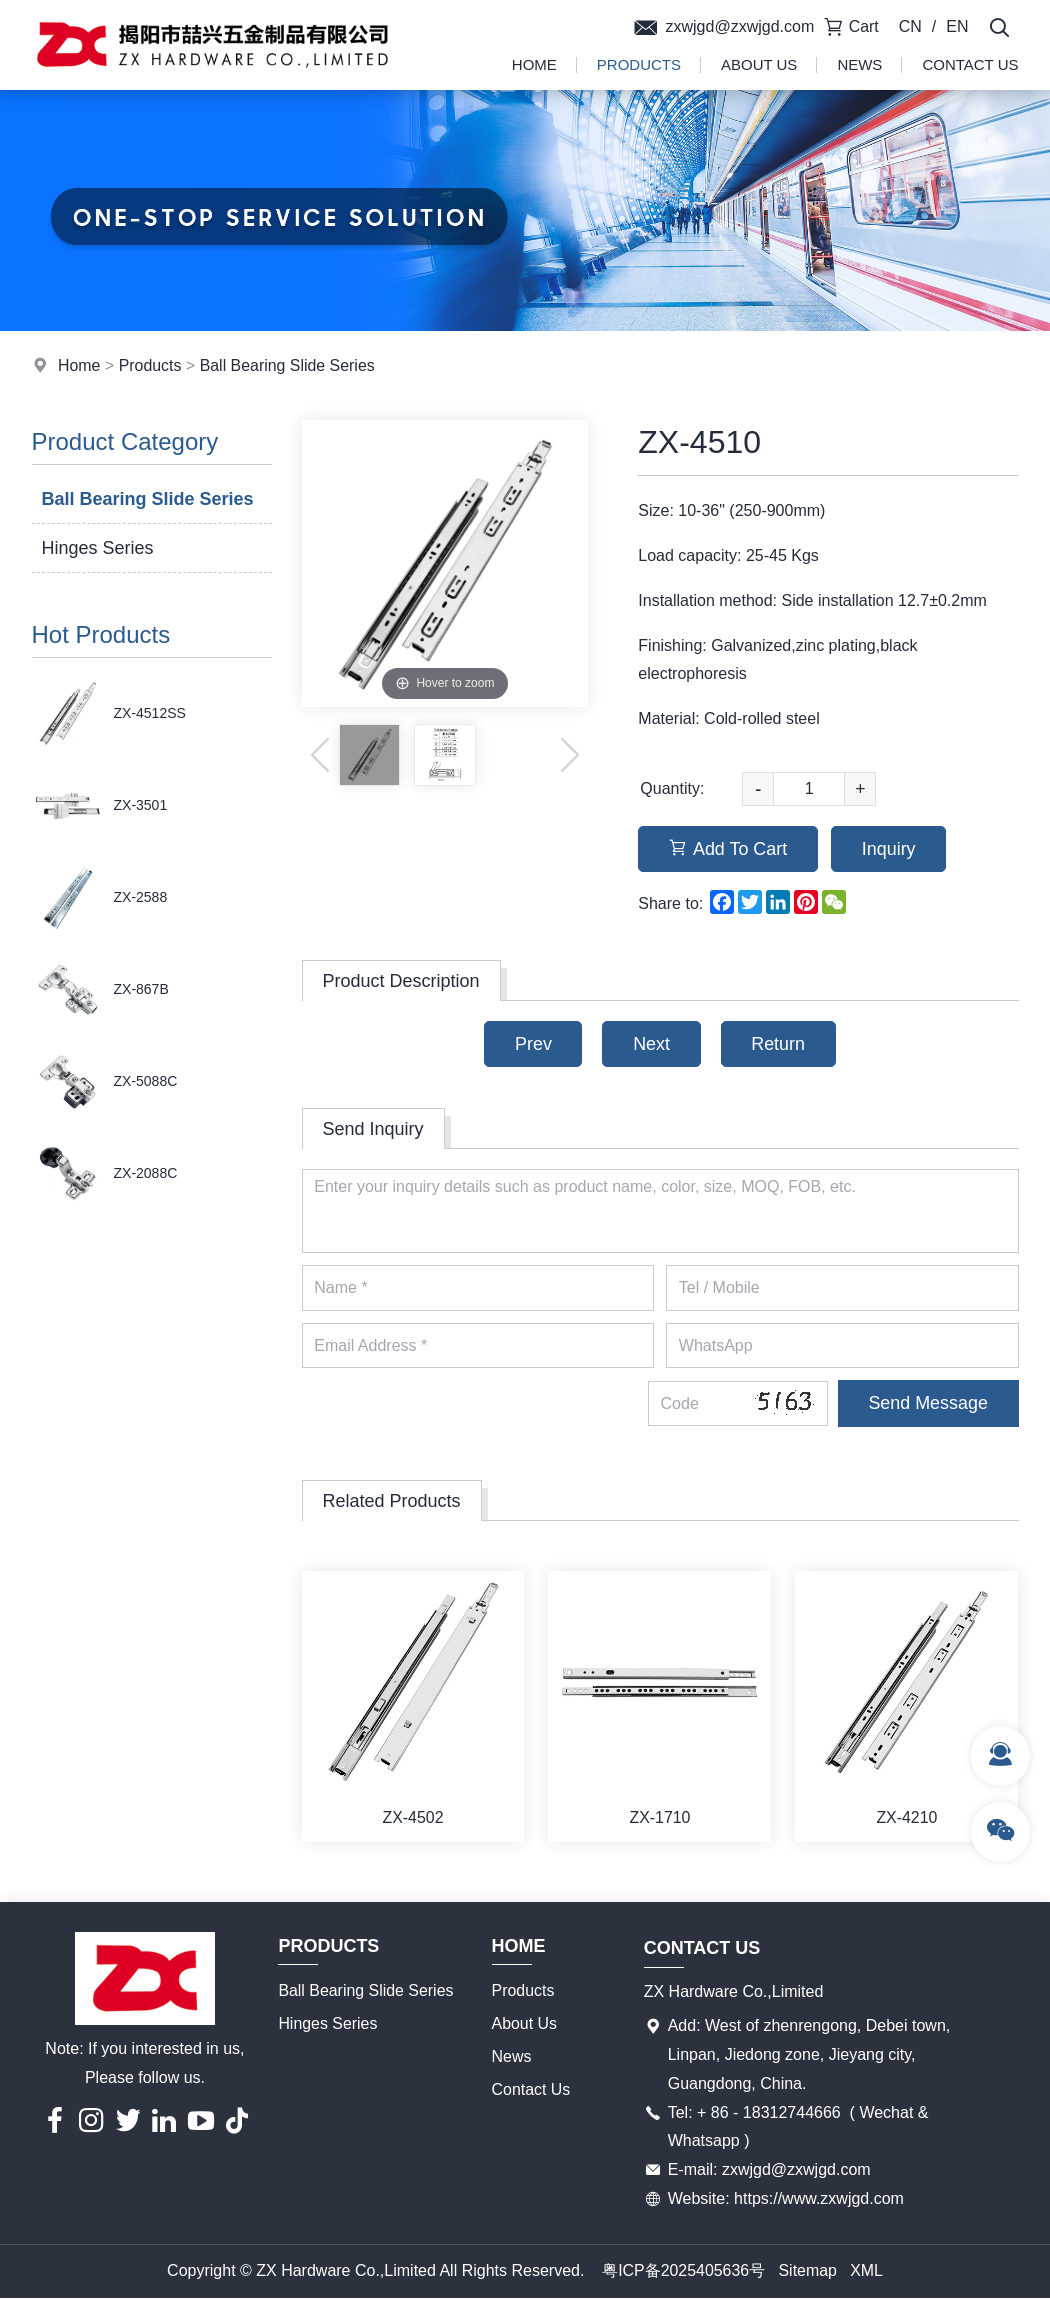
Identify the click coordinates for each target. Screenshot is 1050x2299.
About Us (759, 64)
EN (957, 26)
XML (867, 2272)
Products (639, 64)
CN (910, 26)
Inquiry (890, 849)
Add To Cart (728, 849)
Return (779, 1044)
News (859, 64)
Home (534, 64)
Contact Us (970, 64)
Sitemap (808, 2272)
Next (651, 1044)
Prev (532, 1044)
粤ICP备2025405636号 (684, 2272)
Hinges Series (98, 548)
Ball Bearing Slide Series (288, 365)
